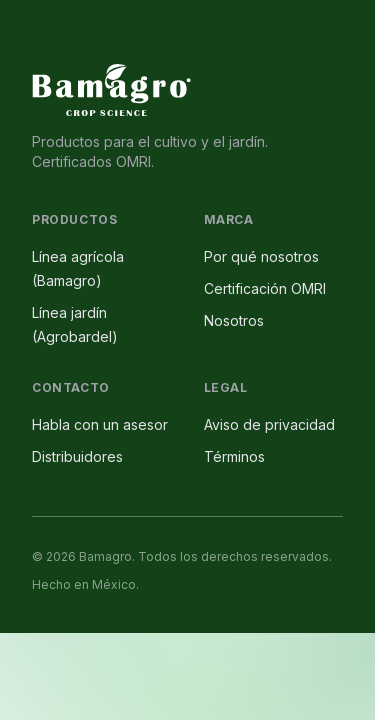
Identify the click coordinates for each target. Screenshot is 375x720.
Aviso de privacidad (269, 424)
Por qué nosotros (261, 256)
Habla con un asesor (100, 424)
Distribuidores (77, 456)
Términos (234, 456)
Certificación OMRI (265, 288)
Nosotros (234, 320)
